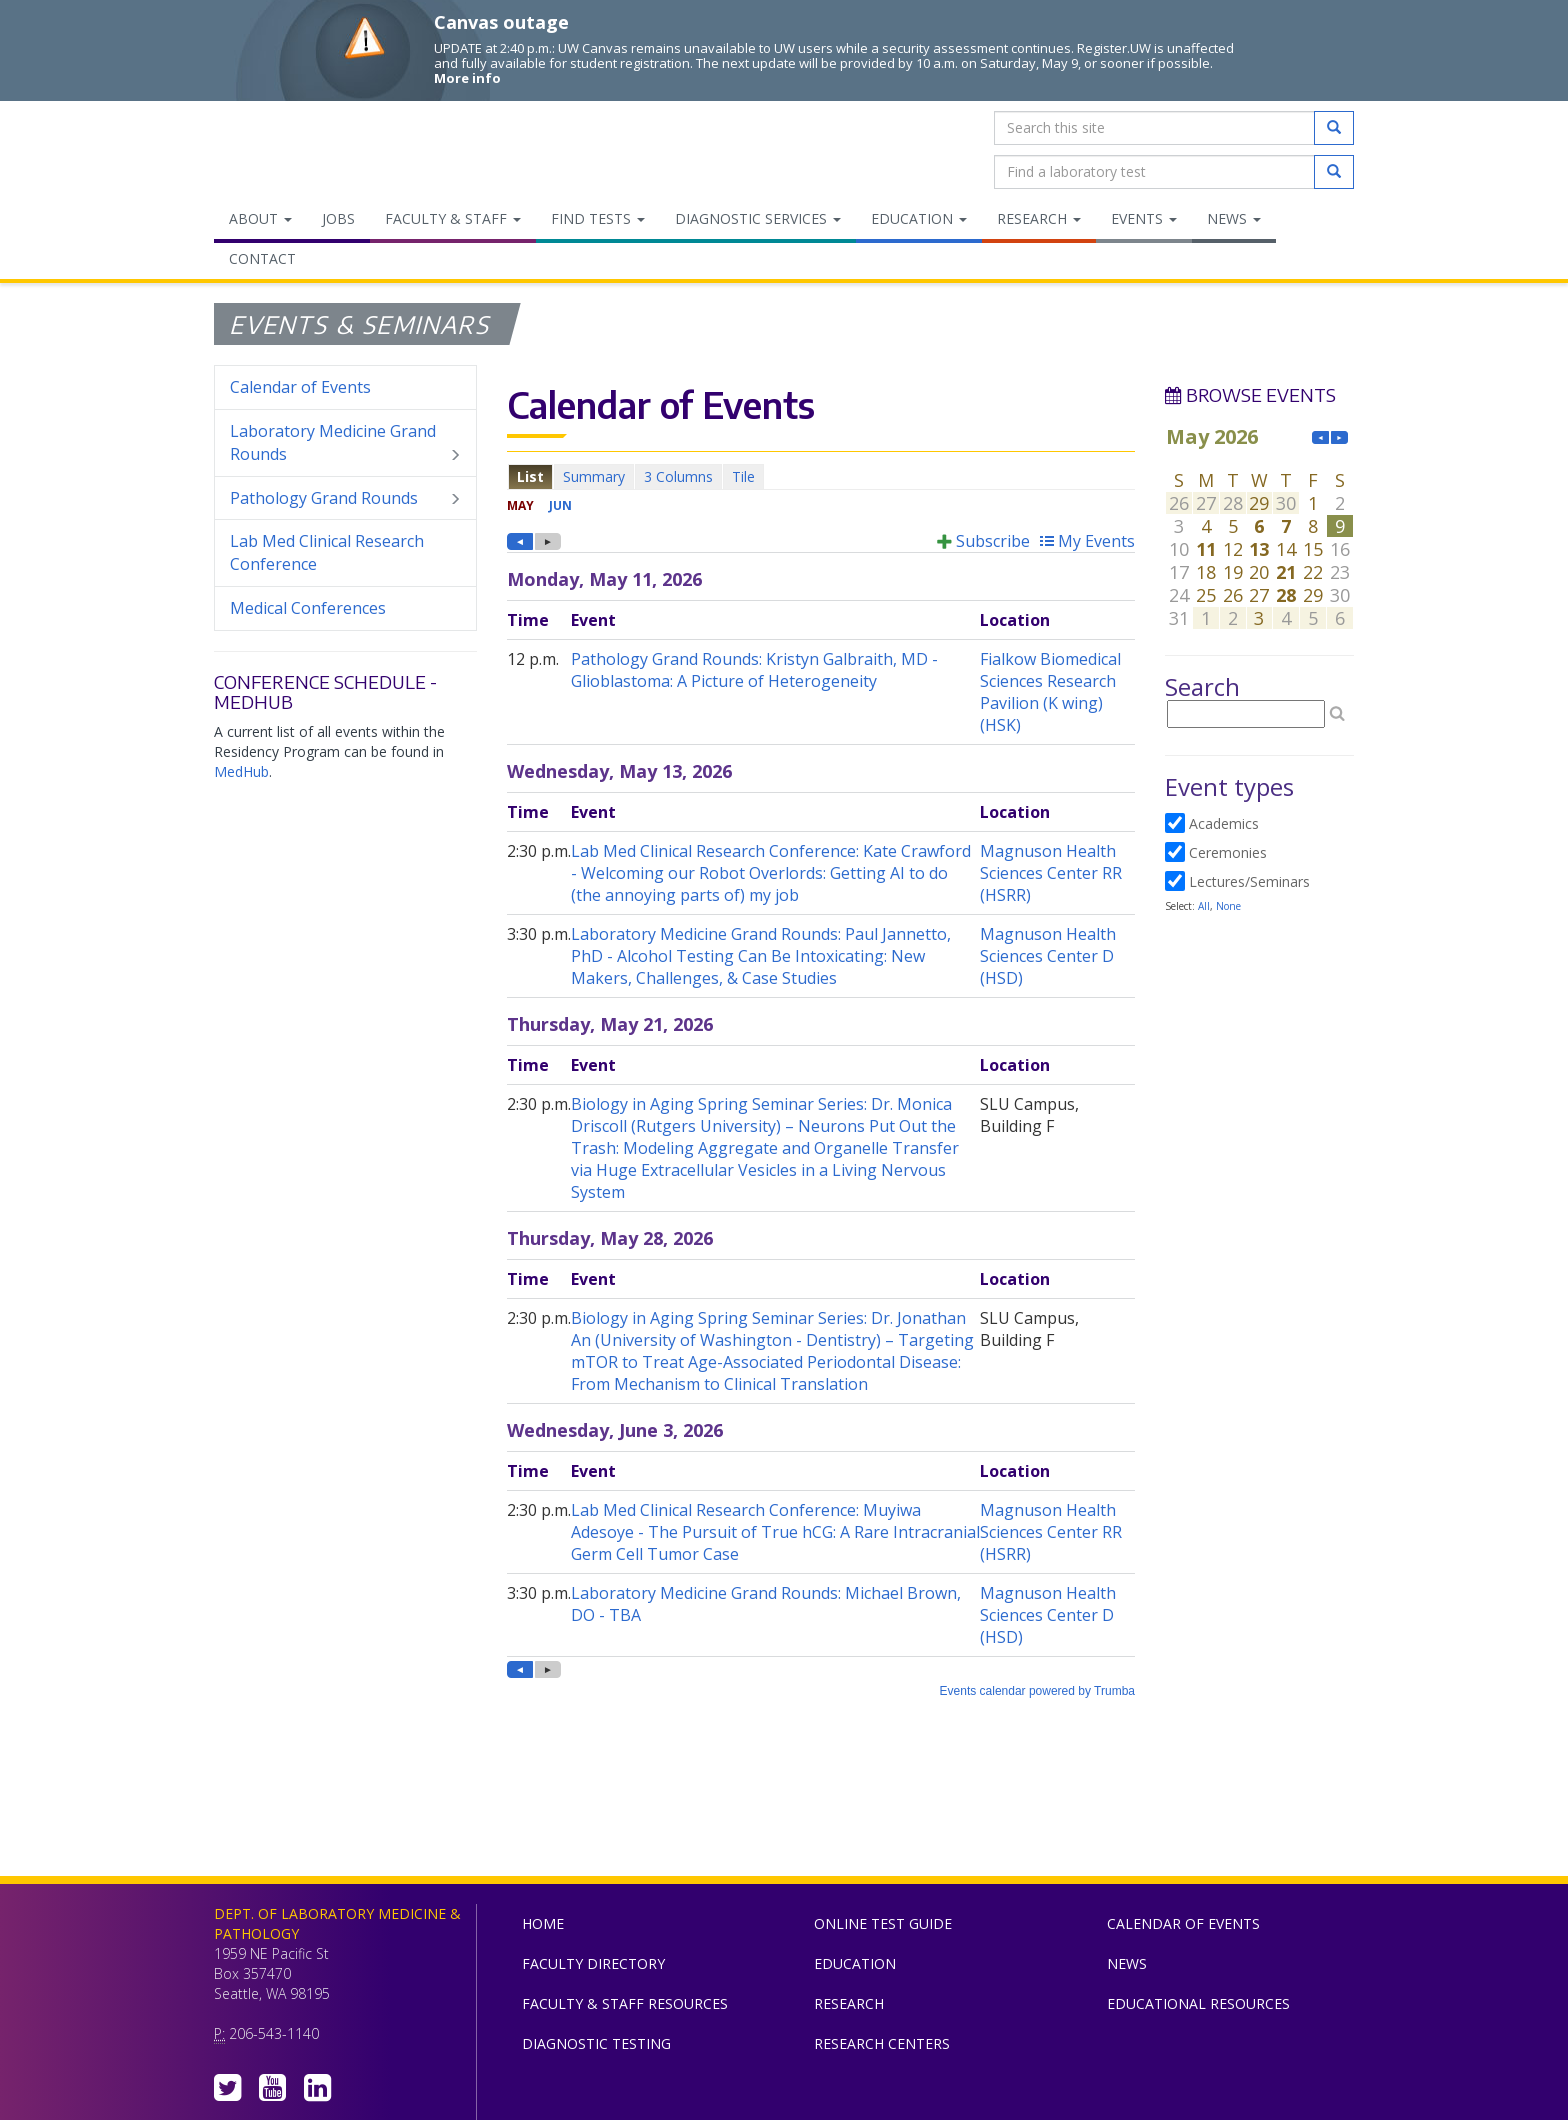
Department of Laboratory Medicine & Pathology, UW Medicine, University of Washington (316, 150)
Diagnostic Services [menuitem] (758, 218)
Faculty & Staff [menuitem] (453, 218)
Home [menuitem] (543, 1923)
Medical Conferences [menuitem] (308, 608)
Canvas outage (501, 22)
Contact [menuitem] (262, 258)
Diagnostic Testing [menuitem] (596, 2043)
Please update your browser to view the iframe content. (821, 476)
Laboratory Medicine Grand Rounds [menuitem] (345, 443)
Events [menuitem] (1144, 218)
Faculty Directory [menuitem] (593, 1963)
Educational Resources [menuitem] (1198, 2003)
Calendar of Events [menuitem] (300, 387)
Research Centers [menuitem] (882, 2043)
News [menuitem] (1234, 218)
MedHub (241, 771)
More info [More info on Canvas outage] (467, 78)
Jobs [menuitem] (338, 218)
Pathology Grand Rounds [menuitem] (345, 498)
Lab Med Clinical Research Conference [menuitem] (327, 552)
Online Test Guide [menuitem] (883, 1923)
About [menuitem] (260, 218)
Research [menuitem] (1039, 218)
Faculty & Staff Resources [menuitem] (625, 2003)
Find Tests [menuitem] (598, 218)
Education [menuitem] (919, 218)
